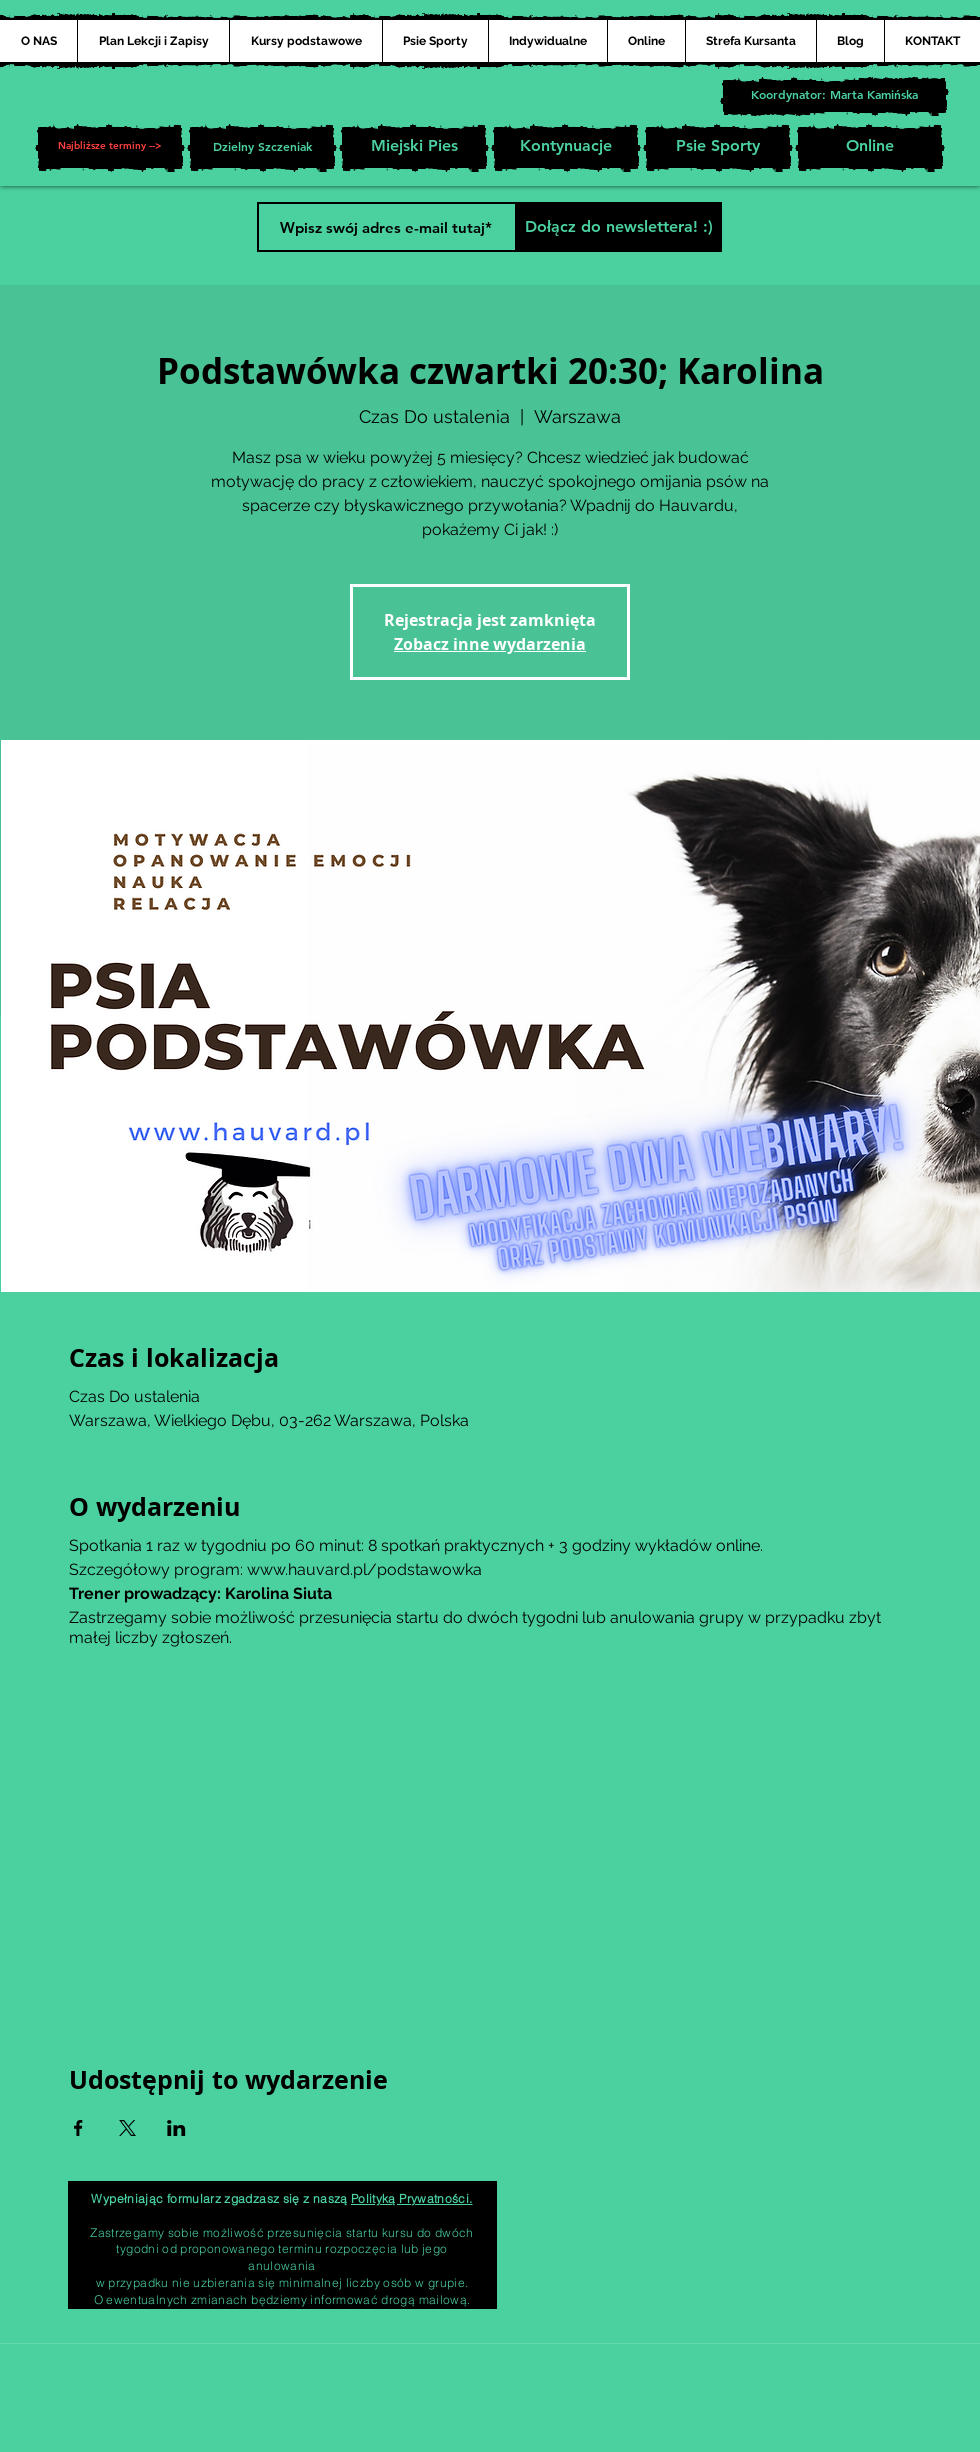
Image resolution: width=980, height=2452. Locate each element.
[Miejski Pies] (414, 148)
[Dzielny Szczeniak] (262, 148)
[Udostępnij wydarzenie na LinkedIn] (176, 2128)
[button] (110, 148)
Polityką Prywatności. (412, 2198)
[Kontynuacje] (566, 148)
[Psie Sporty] (718, 148)
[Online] (870, 148)
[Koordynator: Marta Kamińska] (834, 96)
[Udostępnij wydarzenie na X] (127, 2128)
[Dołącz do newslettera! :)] (618, 227)
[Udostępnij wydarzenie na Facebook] (78, 2128)
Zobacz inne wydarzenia (490, 644)
